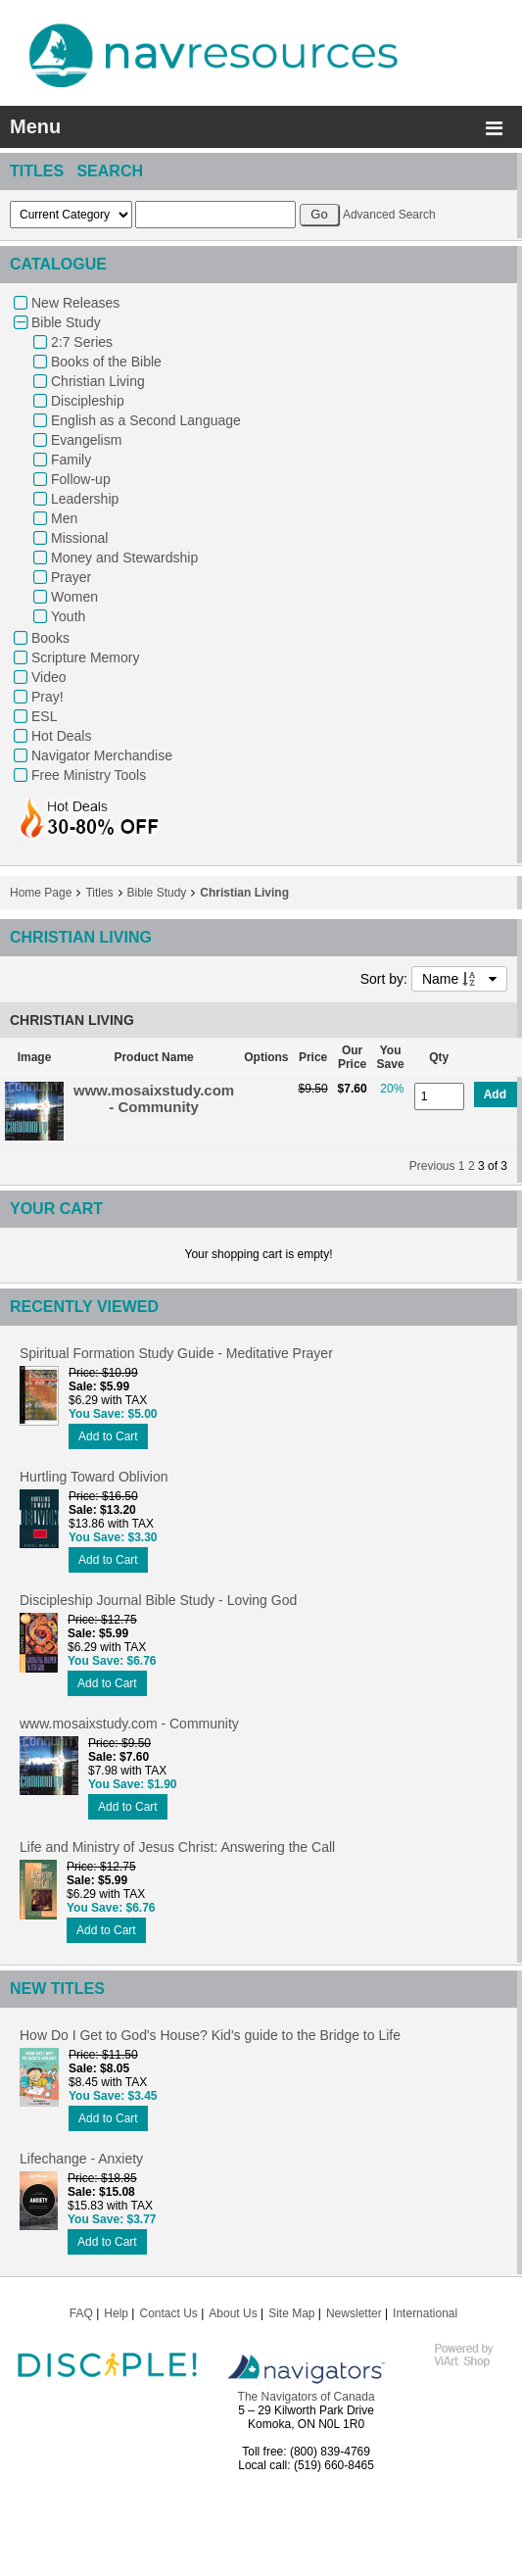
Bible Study (66, 322)
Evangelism (86, 440)
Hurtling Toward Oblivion (93, 1476)
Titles (99, 892)
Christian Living (98, 381)
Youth (68, 616)
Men (64, 518)
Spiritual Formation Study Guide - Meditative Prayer (176, 1353)
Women (74, 597)
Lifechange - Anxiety (81, 2158)
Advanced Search (389, 214)
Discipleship (87, 401)
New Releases (75, 303)
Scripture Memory (85, 657)
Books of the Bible (106, 361)
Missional (79, 538)
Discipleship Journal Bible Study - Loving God (158, 1600)
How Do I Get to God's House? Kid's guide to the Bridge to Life (210, 2035)
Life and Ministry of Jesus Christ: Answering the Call (177, 1847)
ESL (44, 716)
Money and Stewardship (124, 557)
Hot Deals (61, 736)
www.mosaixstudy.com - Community (153, 1098)
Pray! (47, 697)
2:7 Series (82, 342)
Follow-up (81, 479)
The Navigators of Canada (306, 2397)
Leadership (85, 499)
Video (49, 677)
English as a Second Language (146, 420)
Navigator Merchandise (101, 755)
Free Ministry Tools (88, 775)
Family (71, 459)
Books (50, 638)
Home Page (40, 892)
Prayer (71, 577)
